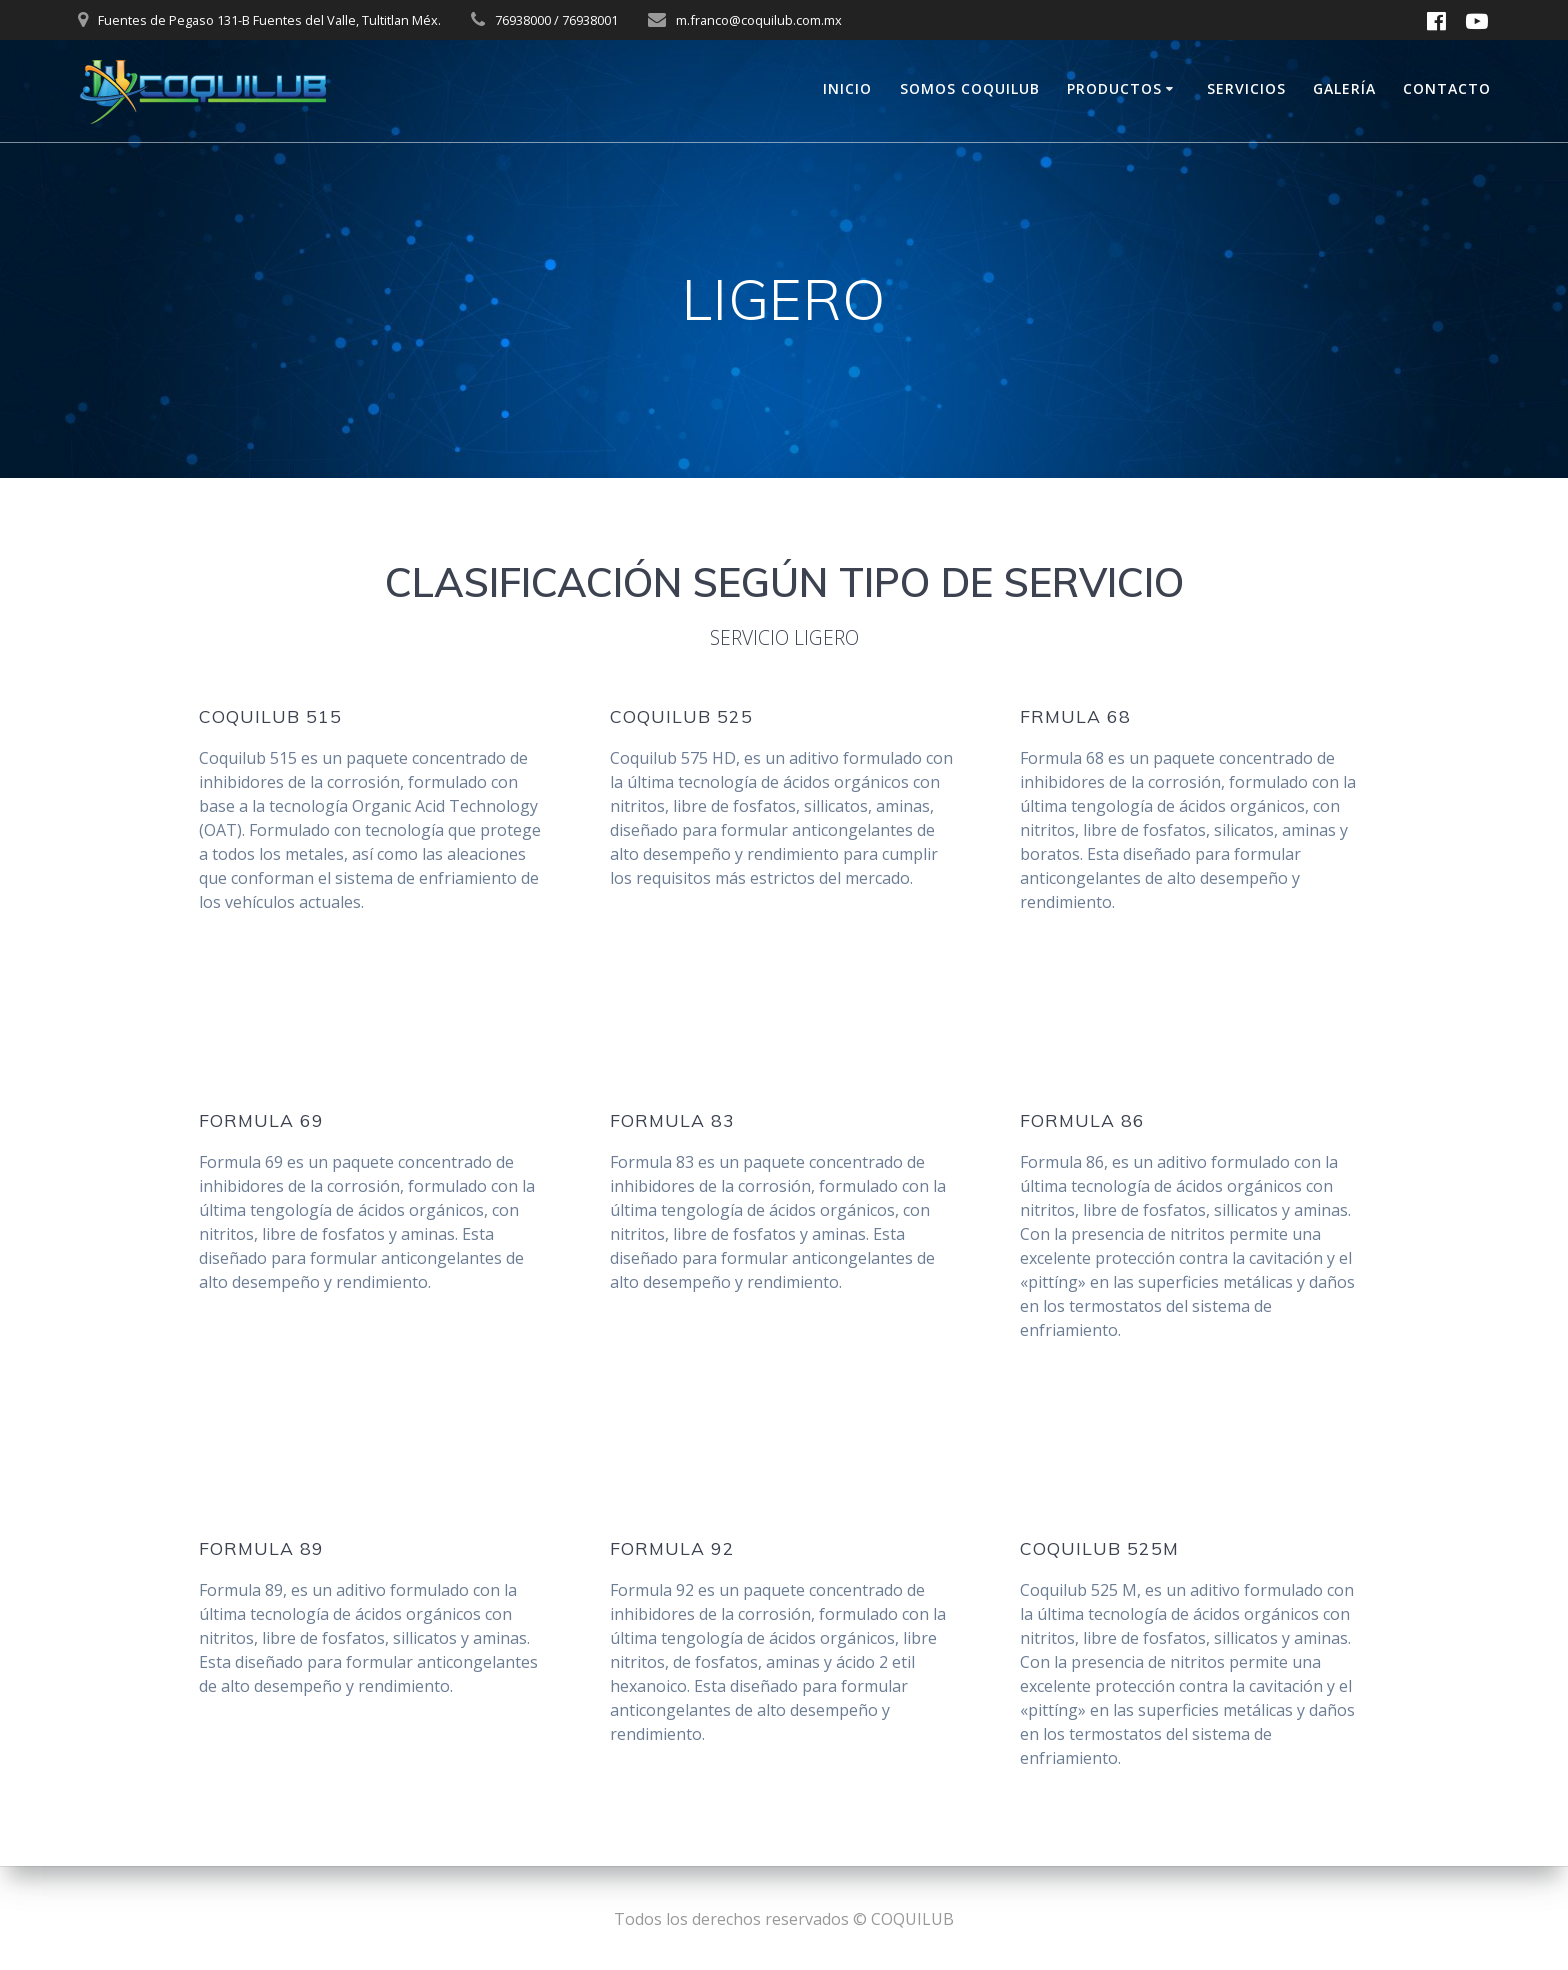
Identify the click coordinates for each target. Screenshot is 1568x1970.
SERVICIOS (1246, 88)
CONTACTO (1447, 88)
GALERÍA (1344, 88)
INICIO (847, 88)
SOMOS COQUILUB (970, 88)
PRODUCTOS (1114, 88)
